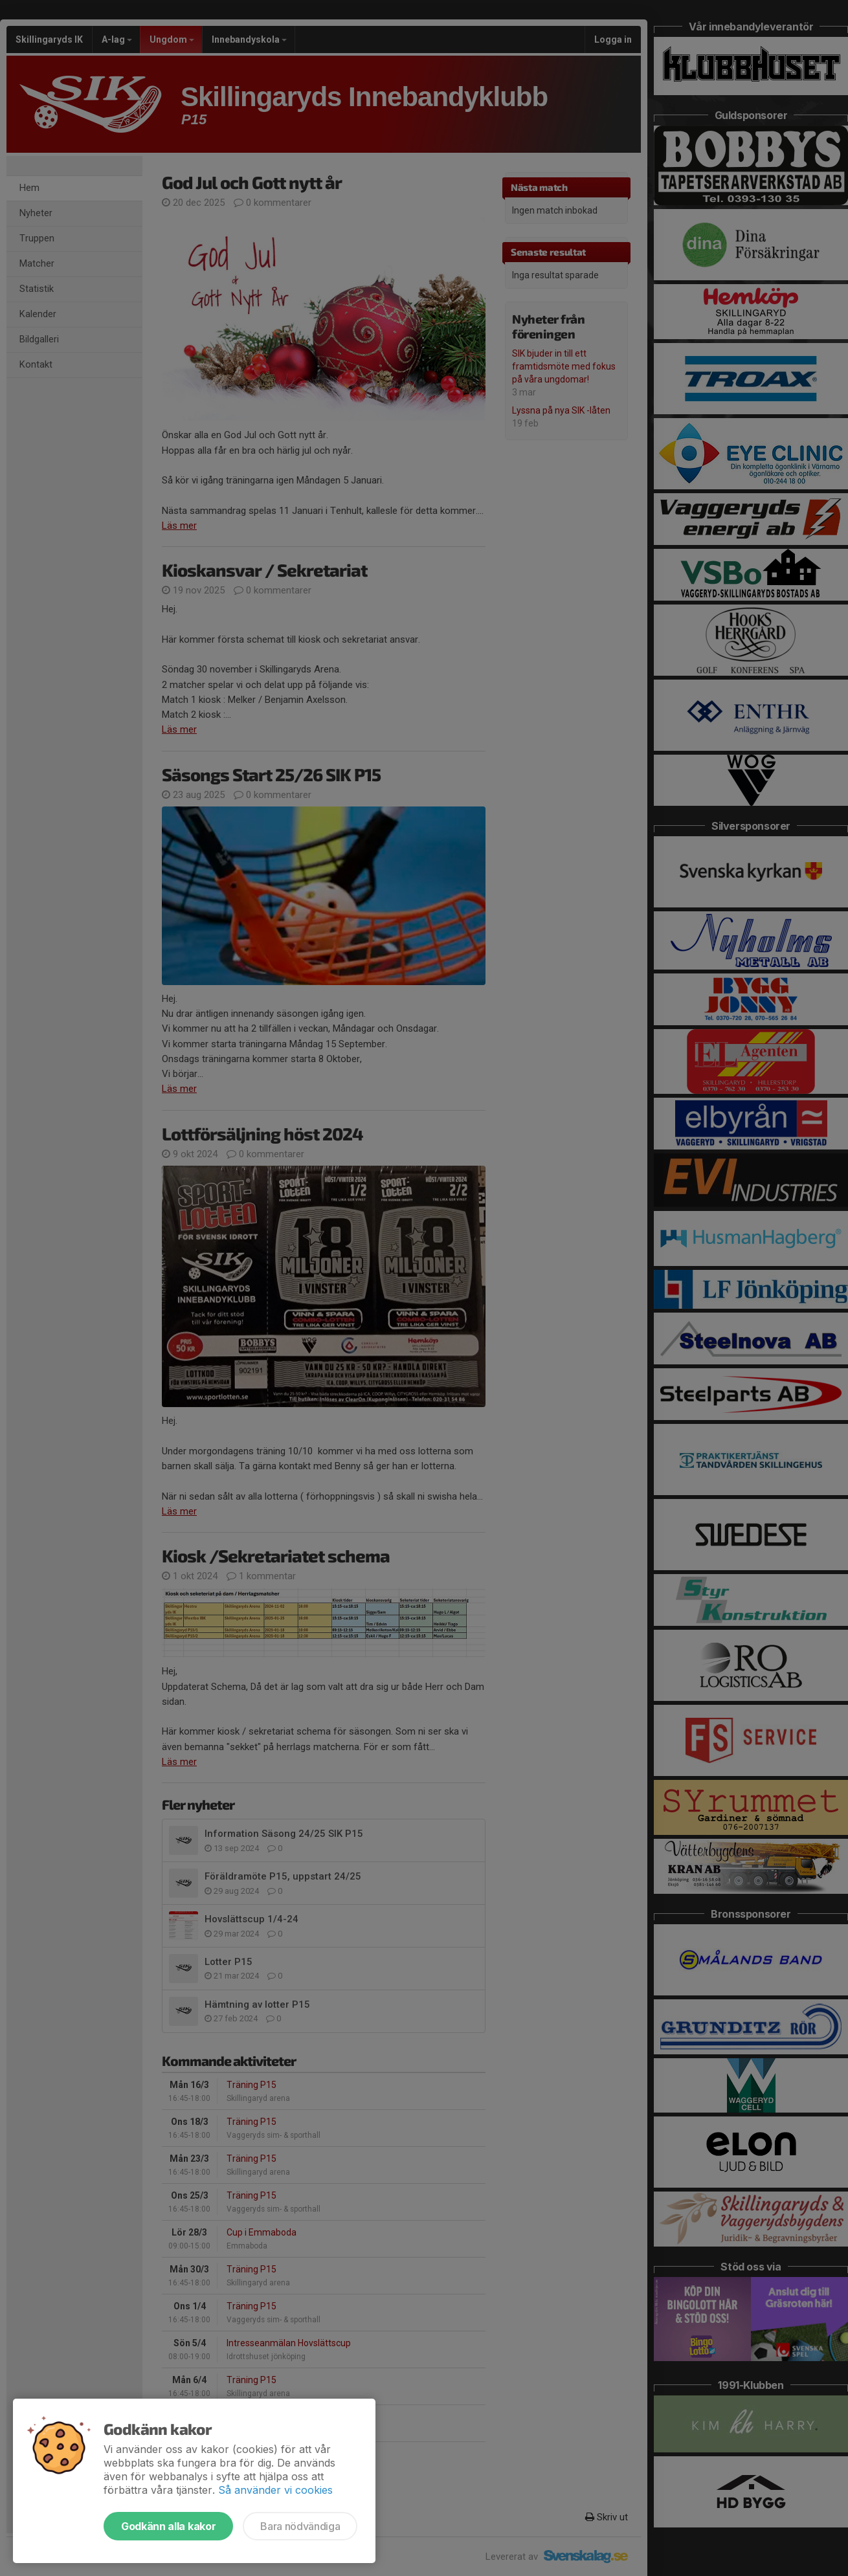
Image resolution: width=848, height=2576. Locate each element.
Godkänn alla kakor (168, 2526)
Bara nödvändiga (300, 2526)
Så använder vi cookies (275, 2489)
